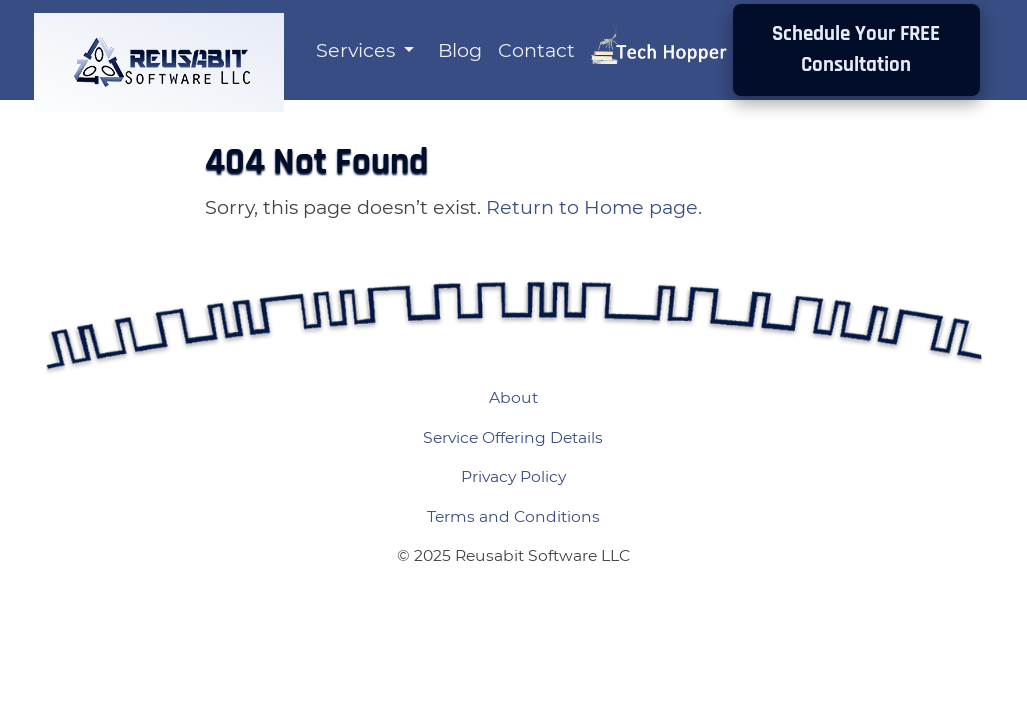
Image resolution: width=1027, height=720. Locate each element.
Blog (460, 50)
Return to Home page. (594, 207)
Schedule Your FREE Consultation (856, 49)
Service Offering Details (513, 437)
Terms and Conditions (513, 516)
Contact (536, 50)
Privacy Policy (513, 476)
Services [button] (358, 50)
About (513, 397)
